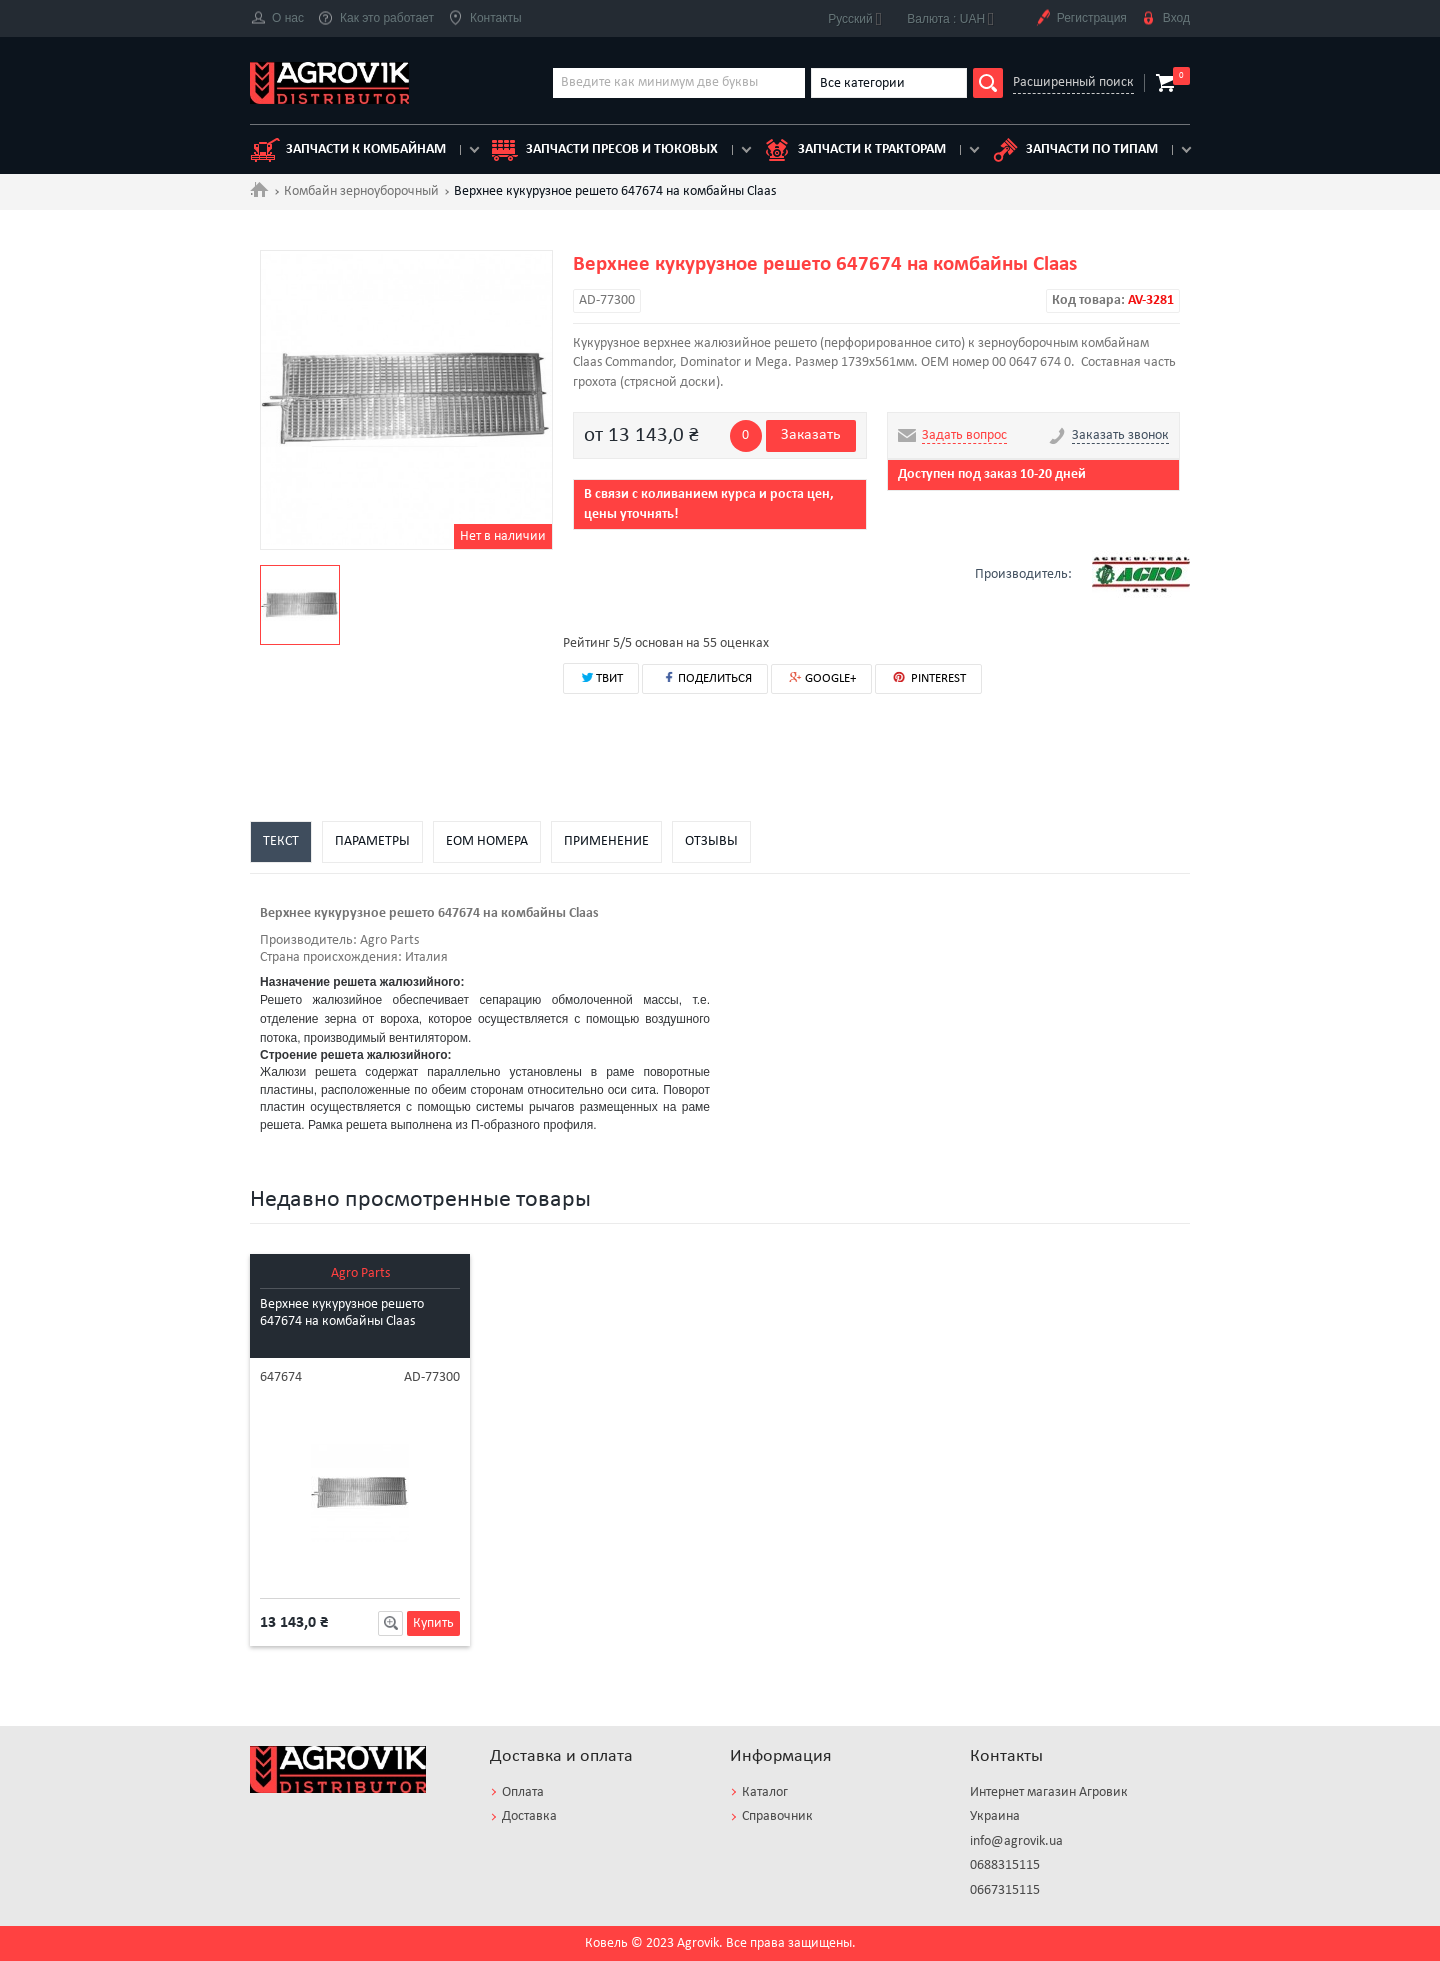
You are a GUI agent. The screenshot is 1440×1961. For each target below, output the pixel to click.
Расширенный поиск (1073, 82)
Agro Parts (360, 1273)
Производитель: (308, 940)
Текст (281, 841)
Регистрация (1081, 18)
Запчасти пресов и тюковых (604, 150)
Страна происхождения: (331, 957)
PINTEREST (928, 678)
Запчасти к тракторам (854, 150)
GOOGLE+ (821, 678)
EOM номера (487, 841)
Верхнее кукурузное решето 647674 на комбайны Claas (342, 1313)
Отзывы (711, 841)
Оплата (523, 1792)
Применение (606, 841)
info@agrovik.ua (1016, 1841)
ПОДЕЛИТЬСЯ (705, 677)
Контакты (485, 18)
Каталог (765, 1792)
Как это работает (376, 18)
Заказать (811, 435)
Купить (433, 1623)
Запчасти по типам (1074, 150)
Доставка (529, 1816)
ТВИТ (601, 677)
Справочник (777, 1816)
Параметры (372, 841)
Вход (1165, 18)
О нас (277, 18)
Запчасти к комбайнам (348, 150)
